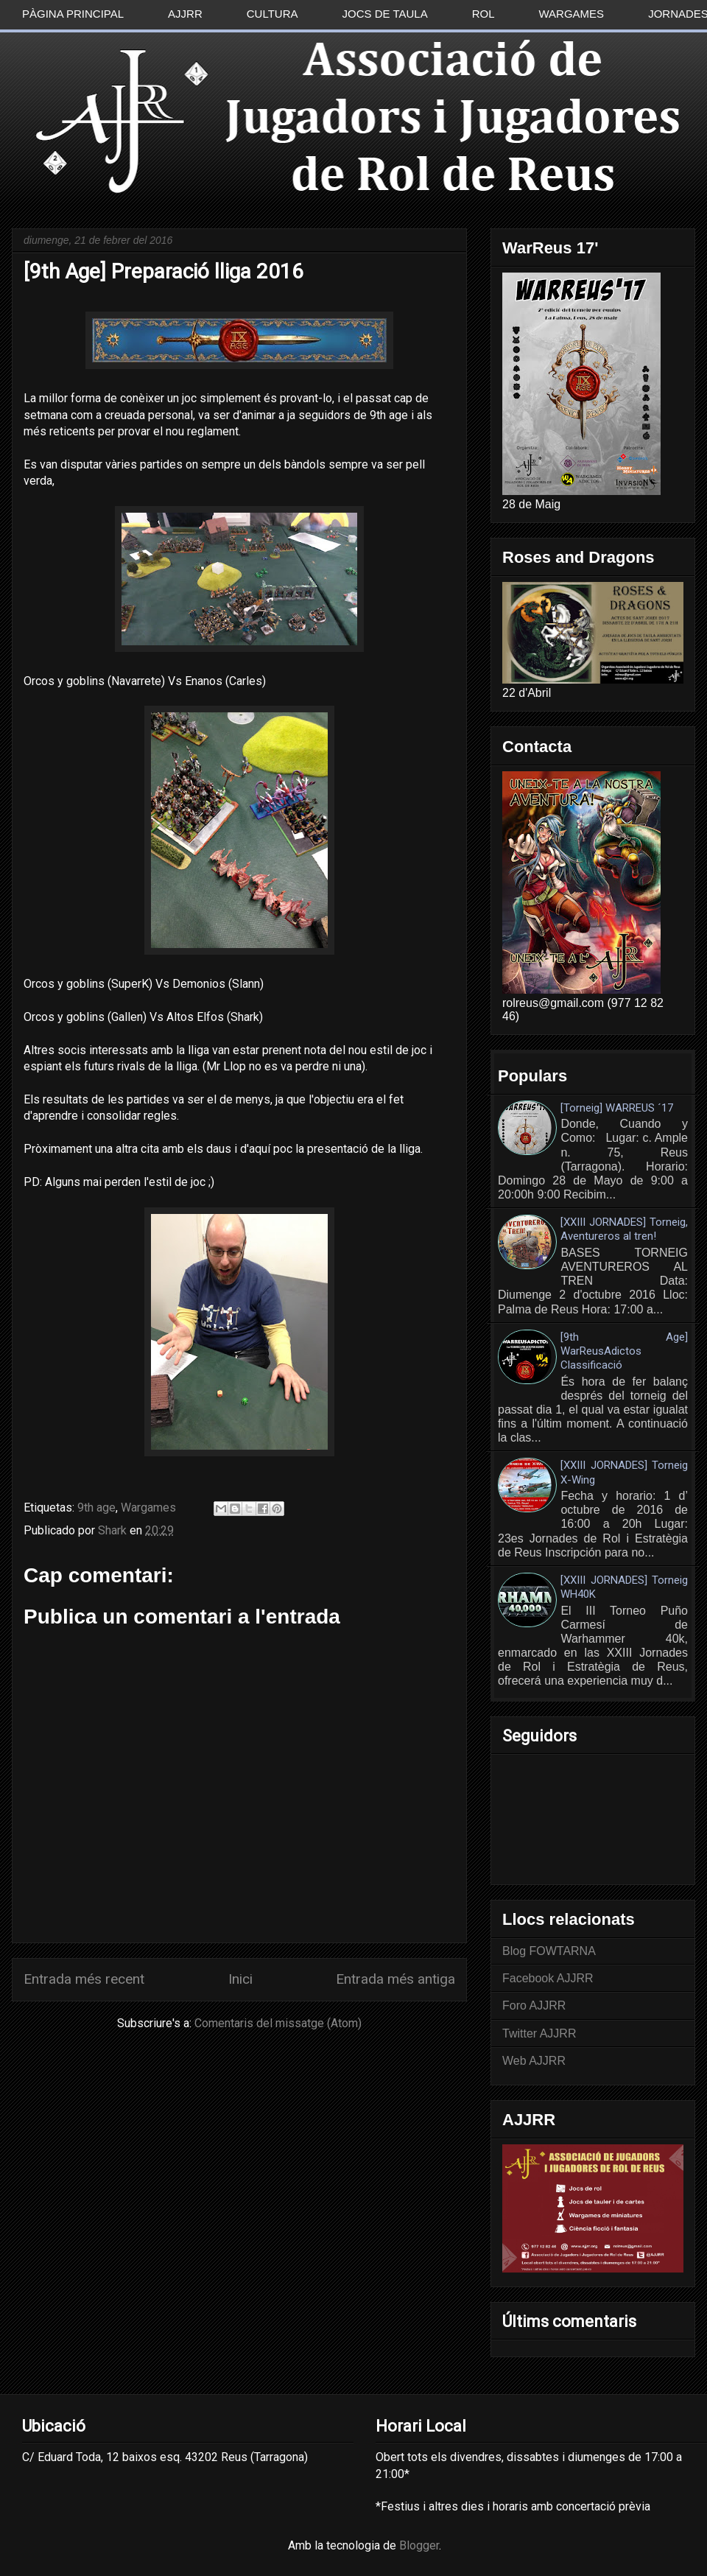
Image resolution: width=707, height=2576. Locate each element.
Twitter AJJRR (539, 2033)
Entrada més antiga (395, 1978)
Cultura (272, 13)
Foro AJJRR (534, 2005)
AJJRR (185, 13)
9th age (96, 1508)
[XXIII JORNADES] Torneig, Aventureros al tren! (624, 1229)
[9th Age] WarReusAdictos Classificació (624, 1351)
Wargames (572, 13)
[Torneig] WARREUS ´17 (616, 1108)
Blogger (419, 2545)
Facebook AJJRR (548, 1978)
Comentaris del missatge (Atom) (278, 2023)
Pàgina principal (73, 13)
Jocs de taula (385, 13)
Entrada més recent (84, 1978)
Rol (483, 13)
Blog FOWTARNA (549, 1951)
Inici (240, 1978)
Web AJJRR (534, 2060)
